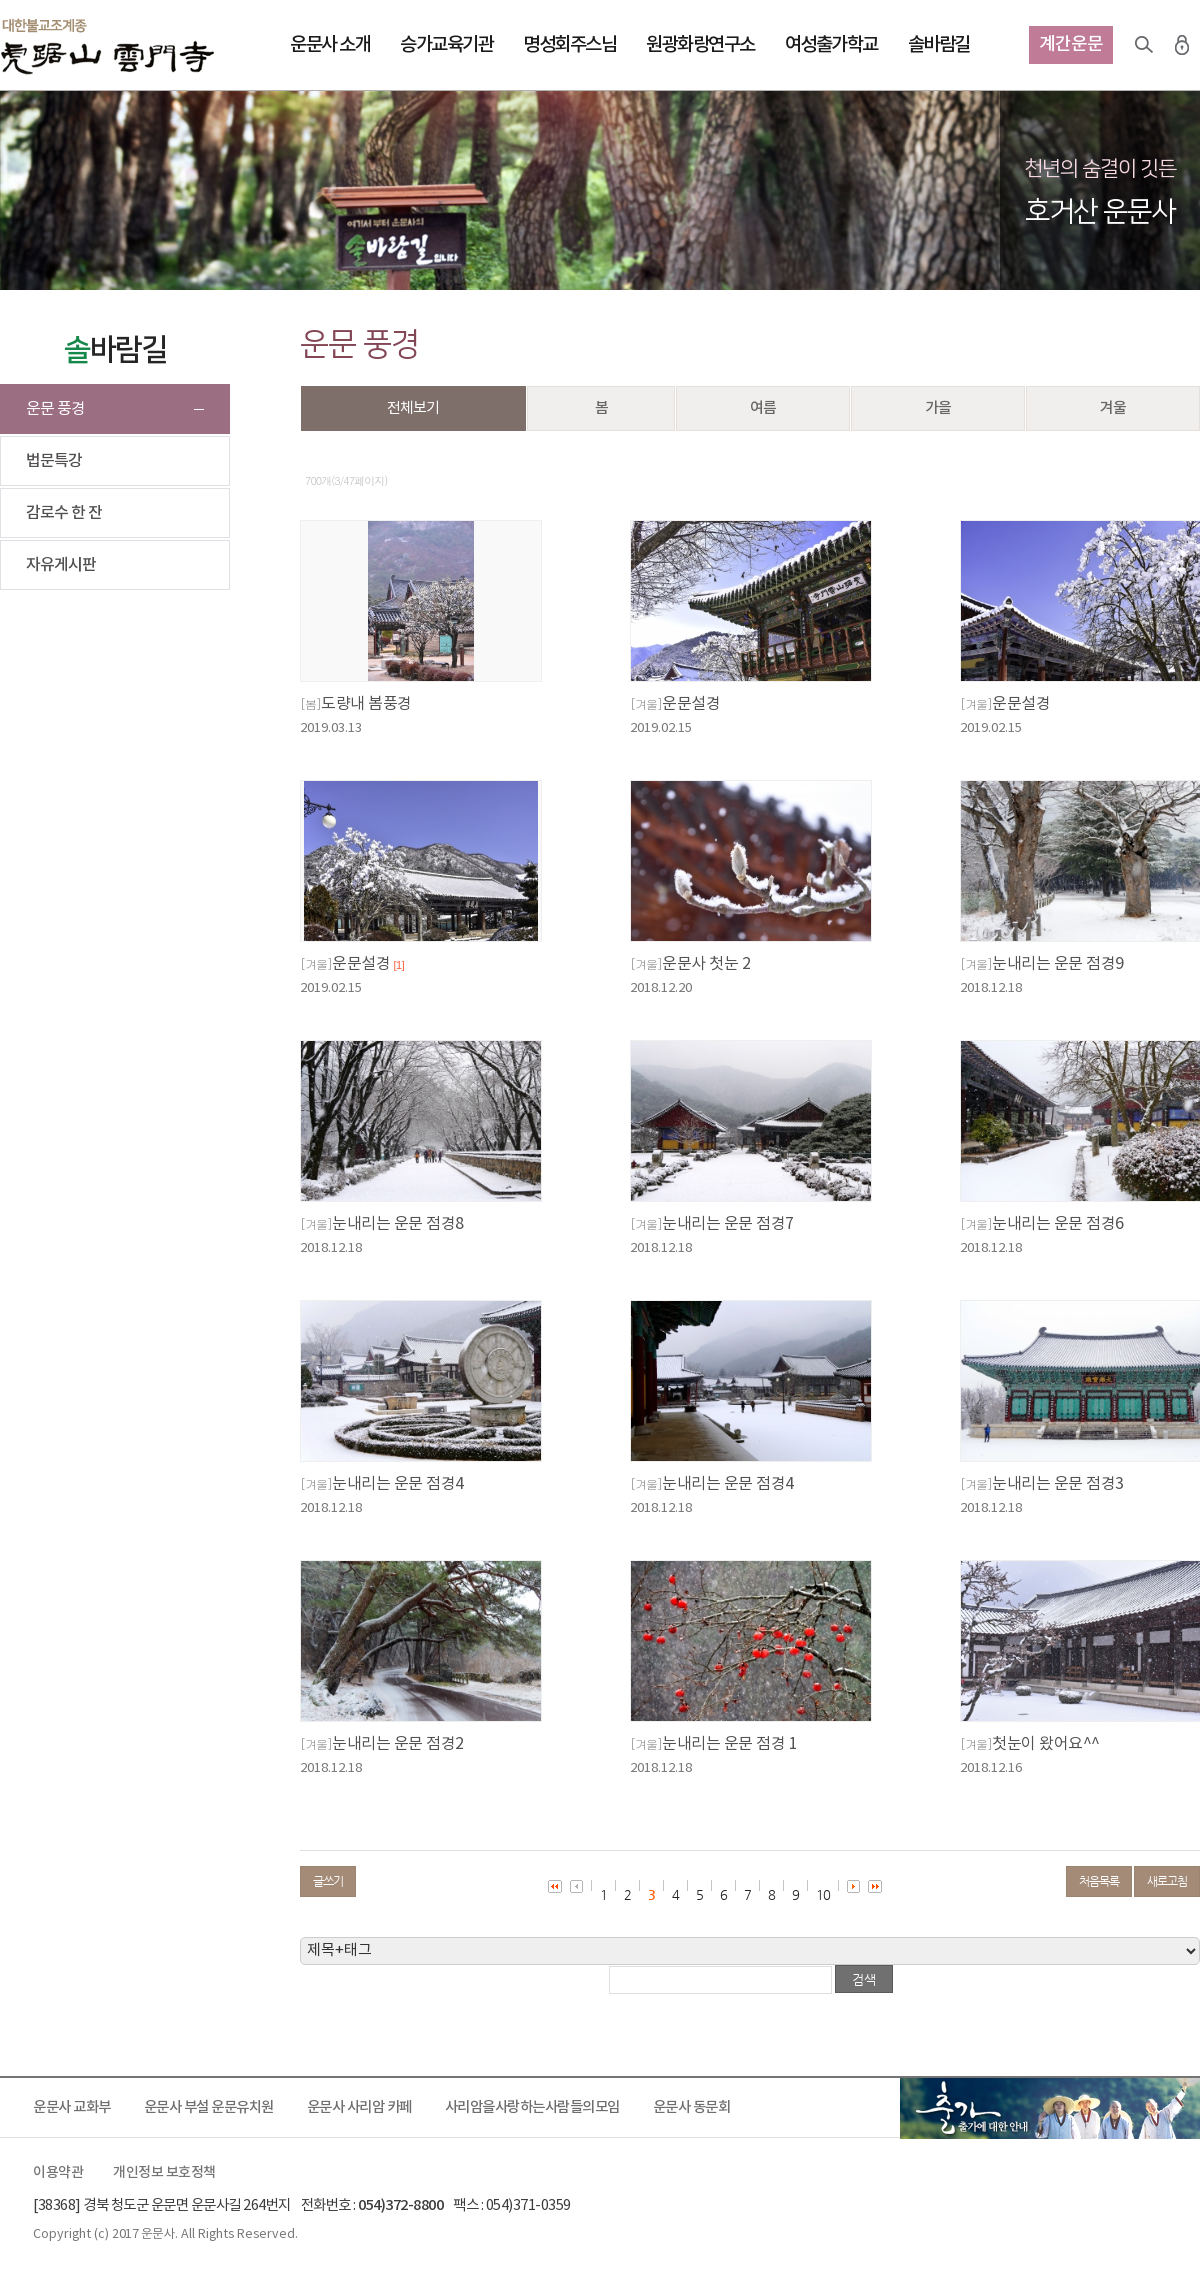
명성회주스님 (569, 45)
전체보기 (413, 408)
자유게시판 (61, 565)
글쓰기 (328, 1881)
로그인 (1182, 45)
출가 (1050, 2108)
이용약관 (58, 2173)
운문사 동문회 (692, 2107)
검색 (1144, 45)
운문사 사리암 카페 (359, 2107)
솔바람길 (939, 45)
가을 (938, 408)
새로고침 (1167, 1881)
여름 (763, 408)
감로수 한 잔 (64, 513)
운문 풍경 (55, 409)
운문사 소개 (330, 45)
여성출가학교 (831, 45)
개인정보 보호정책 (164, 2173)
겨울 (1113, 408)
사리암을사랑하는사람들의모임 (532, 2107)
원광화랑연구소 (700, 45)
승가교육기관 (446, 45)
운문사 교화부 (72, 2107)
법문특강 (54, 461)
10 (823, 1894)
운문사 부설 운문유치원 (209, 2107)
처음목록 (1099, 1881)
